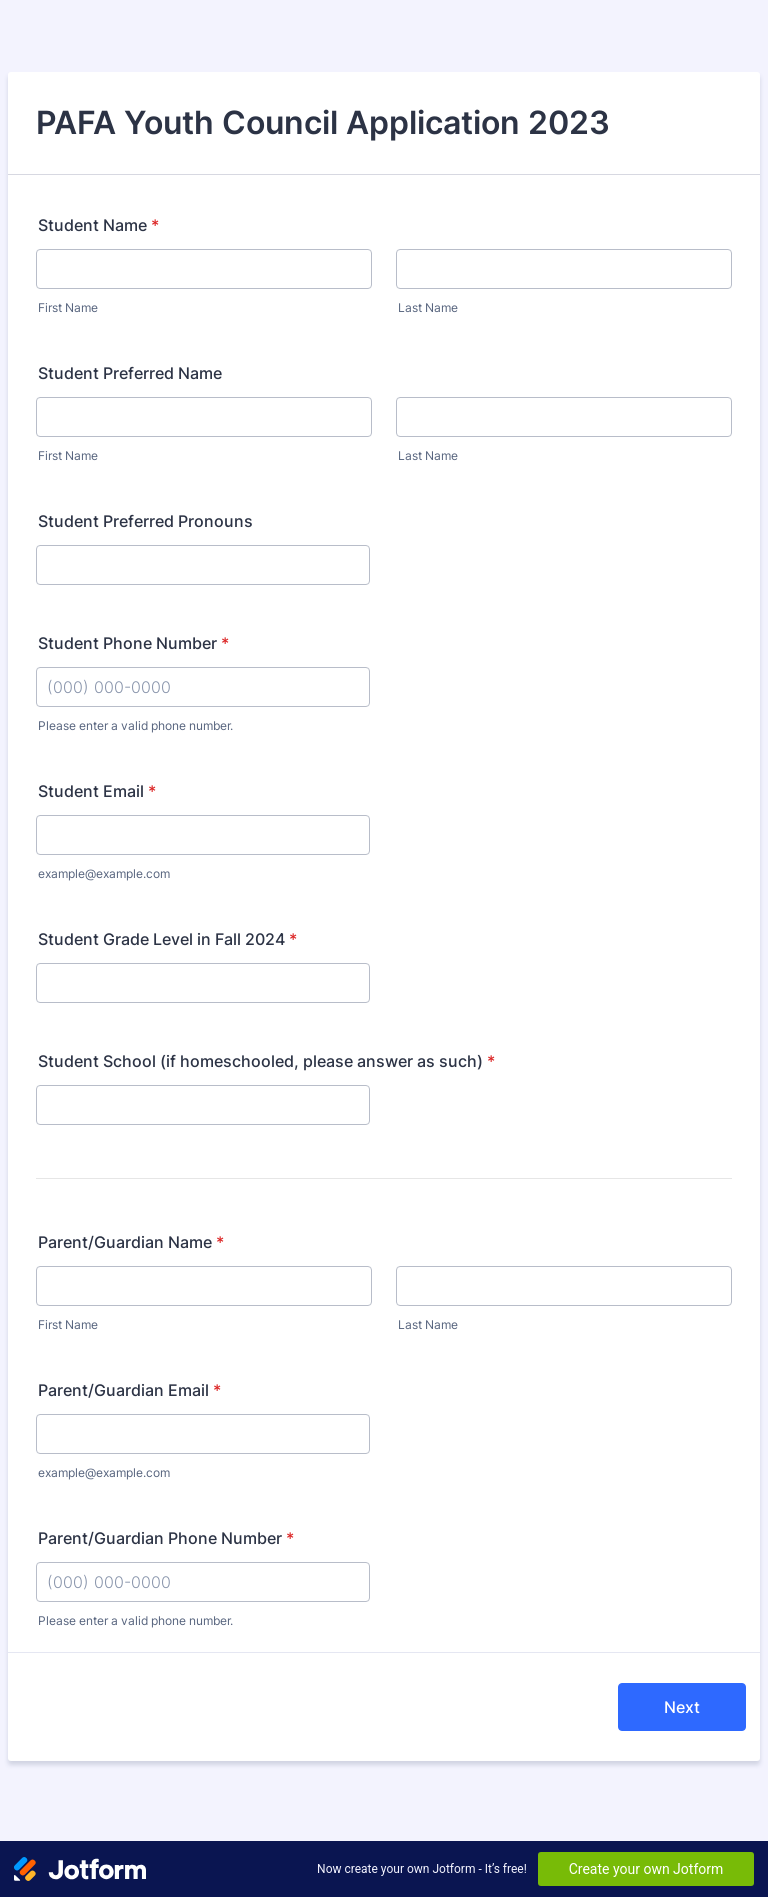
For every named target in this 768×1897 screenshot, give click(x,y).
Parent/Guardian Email (129, 1390)
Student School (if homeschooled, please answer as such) (266, 1061)
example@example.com (104, 873)
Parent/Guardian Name (131, 1242)
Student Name (98, 225)
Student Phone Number (133, 643)
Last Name (428, 307)
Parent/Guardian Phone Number (166, 1538)
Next (682, 1707)
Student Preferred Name (130, 373)
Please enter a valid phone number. (135, 725)
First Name (68, 307)
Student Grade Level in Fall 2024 (167, 939)
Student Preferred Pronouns (145, 521)
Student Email (97, 791)
